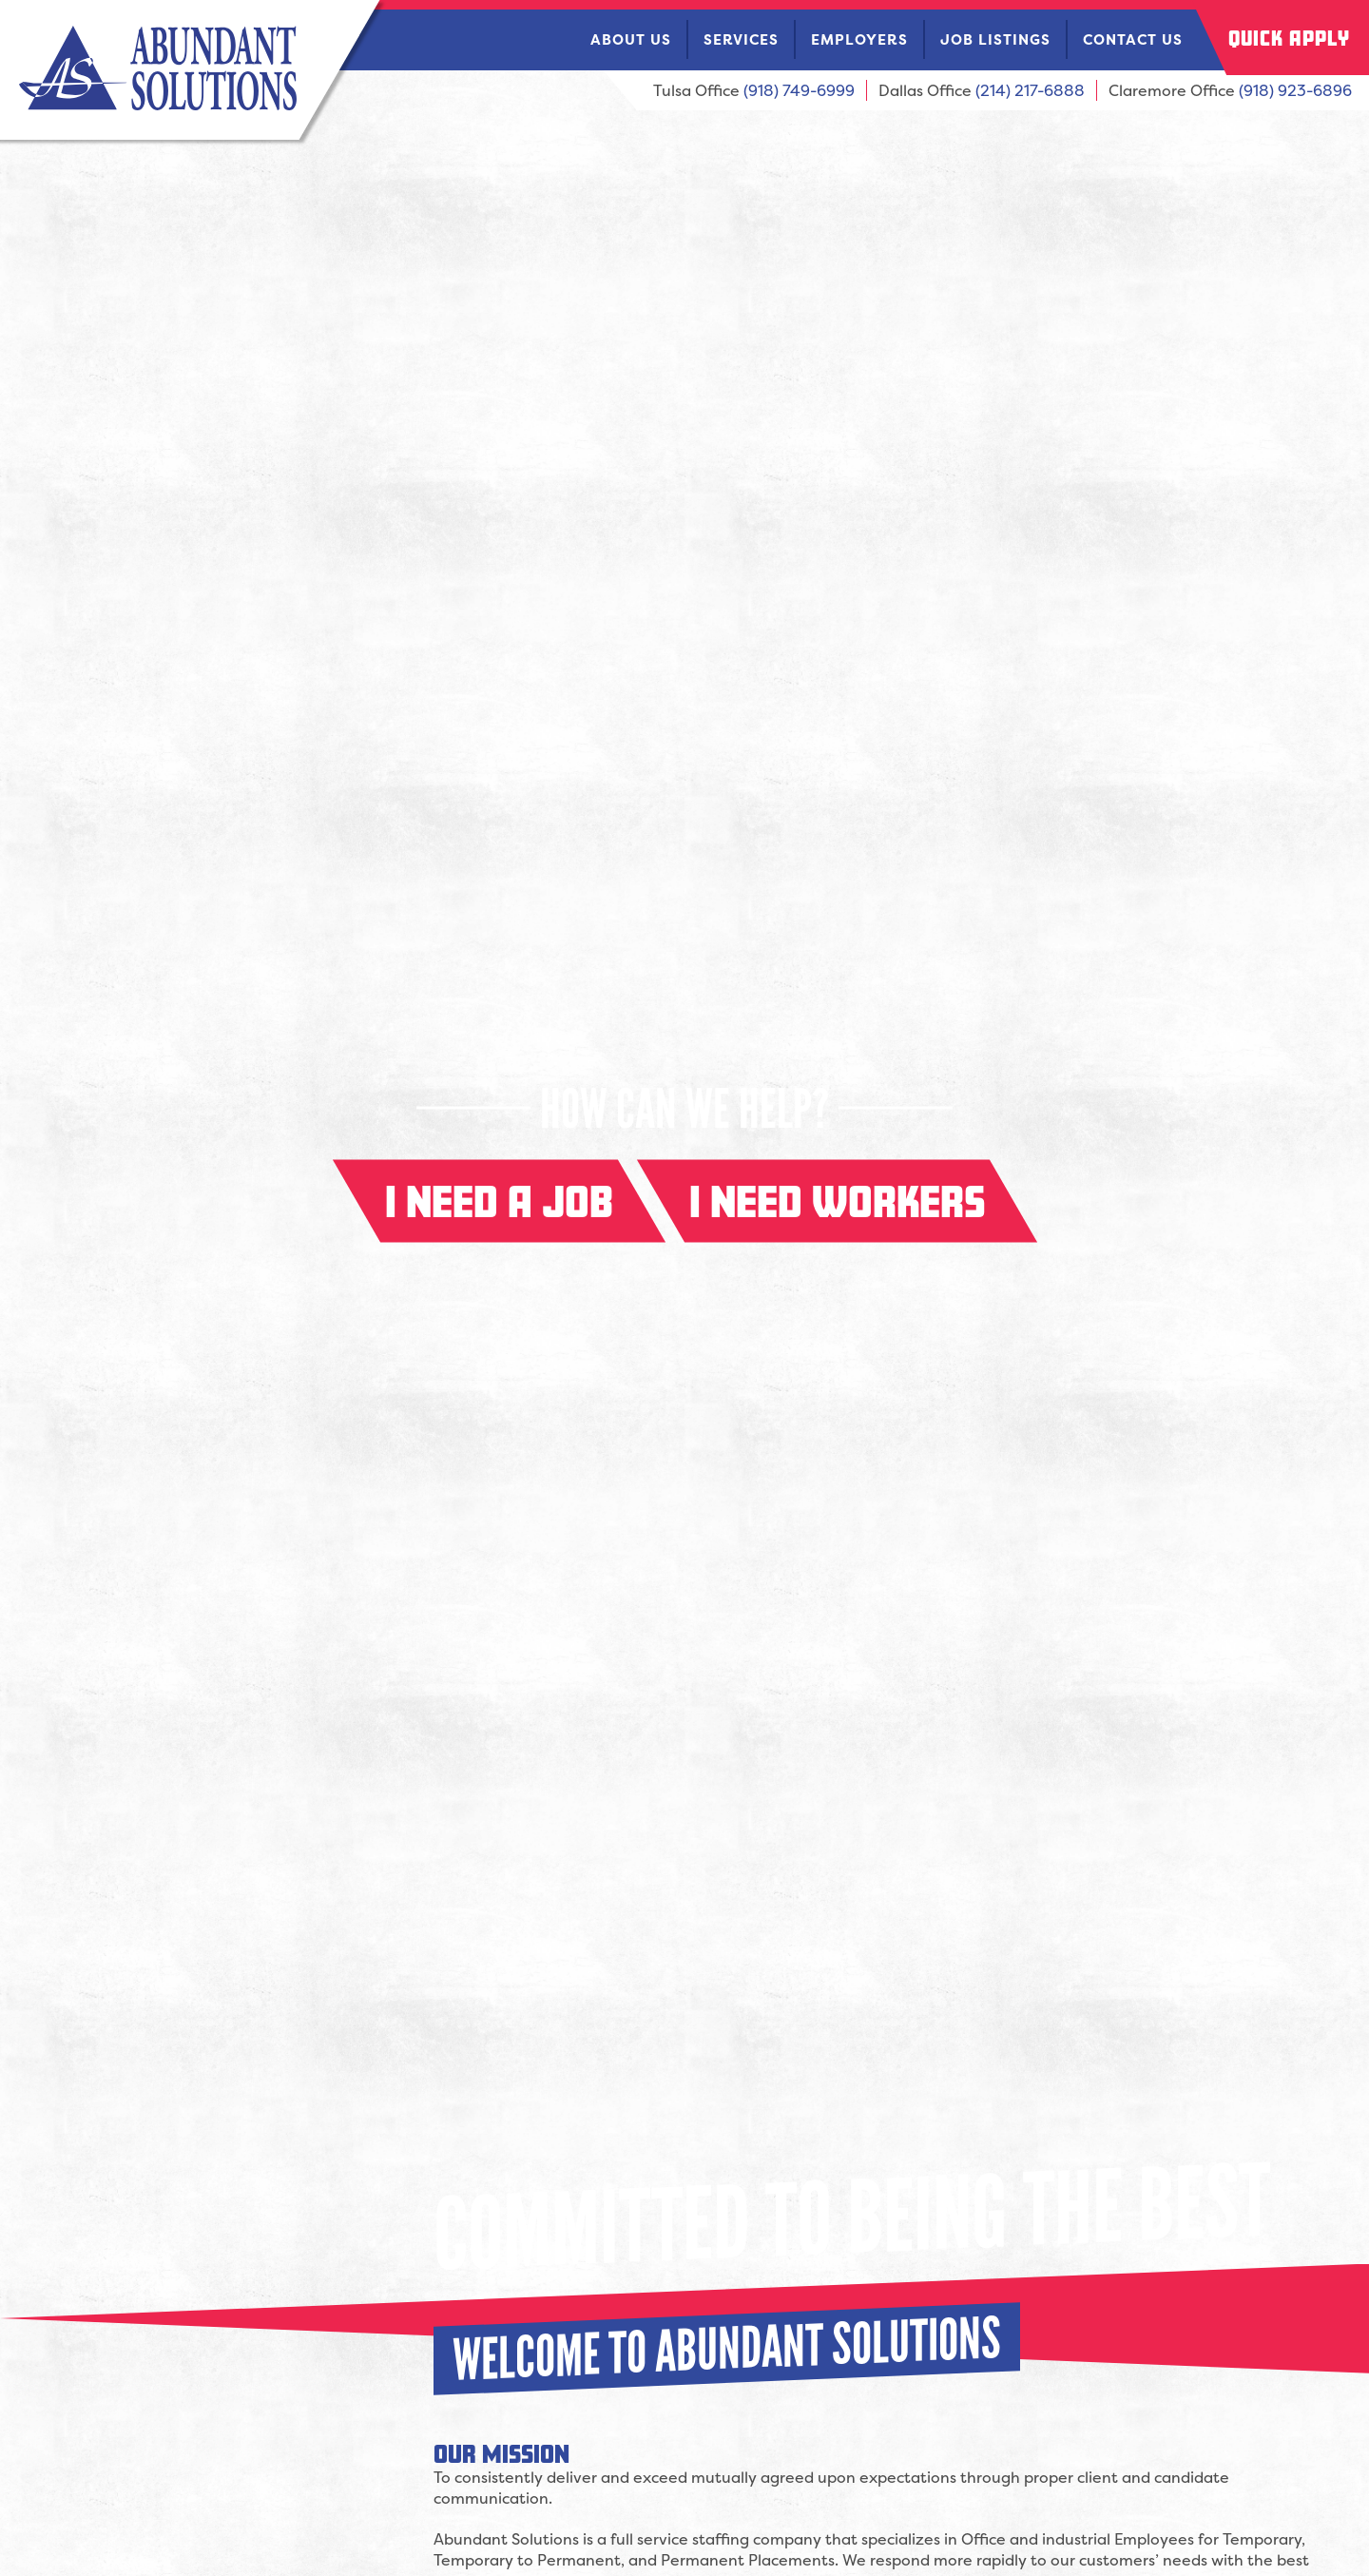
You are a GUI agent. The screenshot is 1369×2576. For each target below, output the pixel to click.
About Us (630, 39)
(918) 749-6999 (799, 90)
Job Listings (995, 39)
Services (741, 39)
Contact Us (1133, 39)
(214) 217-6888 (1030, 90)
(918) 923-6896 (1295, 90)
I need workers (837, 1201)
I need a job (499, 1201)
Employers (859, 39)
